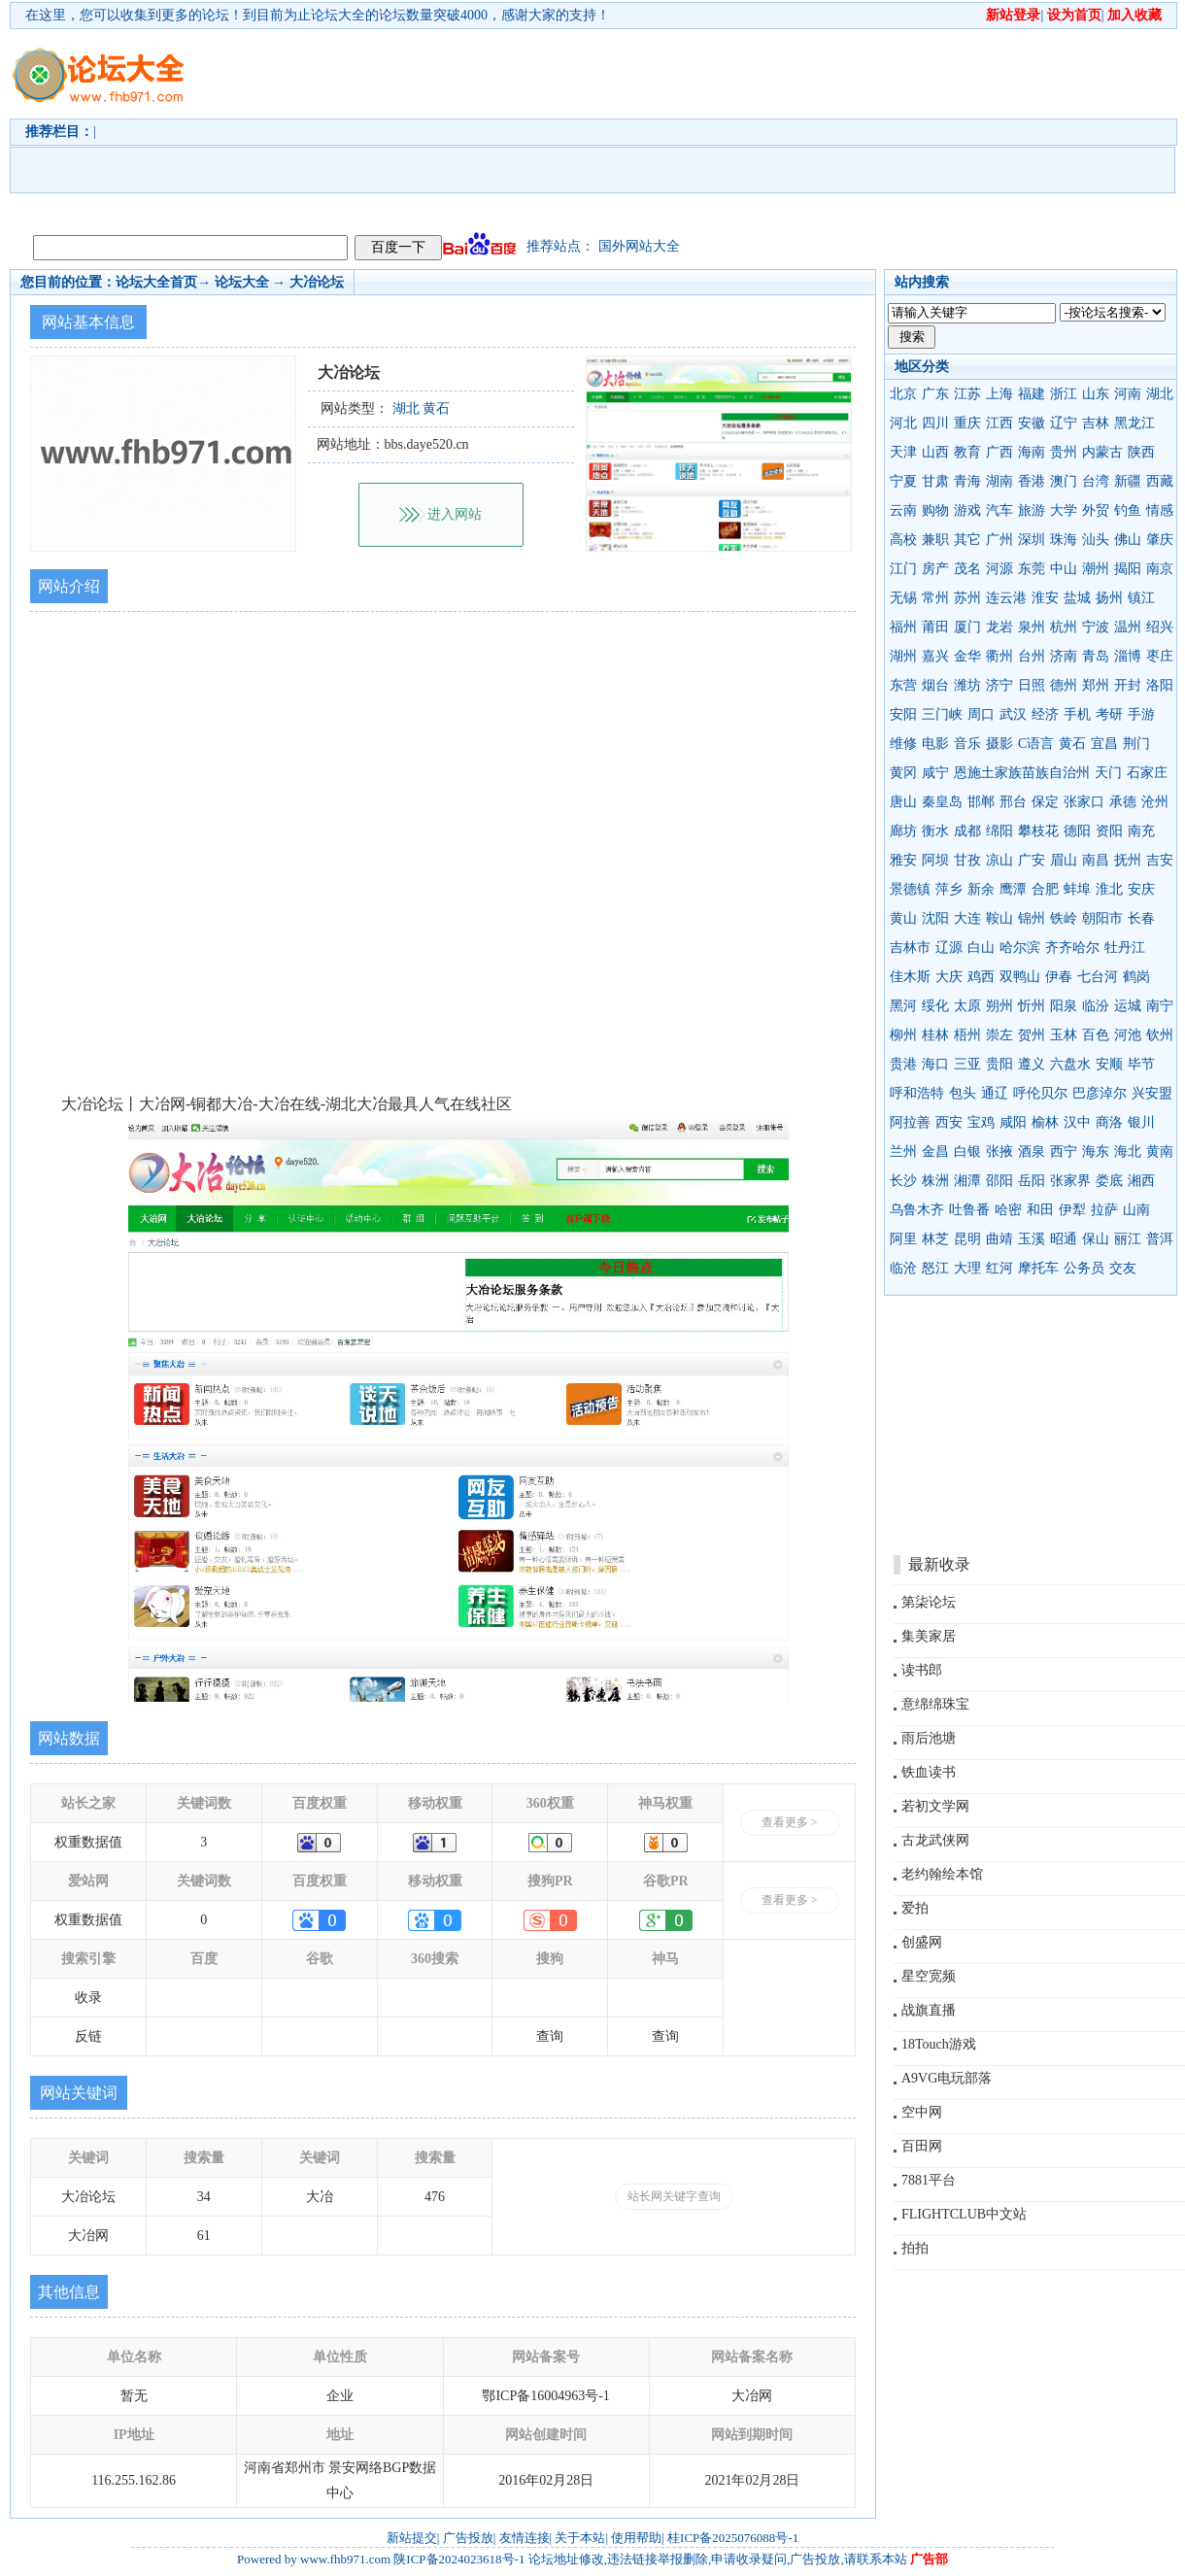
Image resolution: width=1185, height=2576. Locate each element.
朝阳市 (1102, 918)
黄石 (1072, 743)
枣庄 (1159, 656)
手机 (1077, 714)
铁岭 (1063, 918)
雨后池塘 (928, 1738)
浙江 (1063, 394)
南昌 (1095, 860)
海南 (1031, 452)
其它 (967, 539)
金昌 (935, 1151)
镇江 (1141, 598)
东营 (903, 685)
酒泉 (1031, 1151)
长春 (1141, 918)
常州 (935, 598)
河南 (1127, 394)
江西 (999, 423)
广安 (1031, 860)
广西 (999, 452)
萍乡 (949, 889)
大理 (967, 1268)
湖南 (999, 481)
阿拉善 (910, 1122)
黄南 (1159, 1151)
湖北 (1159, 394)
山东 (1095, 394)
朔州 (999, 1006)
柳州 (903, 1035)
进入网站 (454, 514)
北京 (903, 394)
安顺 (1109, 1064)
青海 (967, 481)
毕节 (1141, 1064)
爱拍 (915, 1908)
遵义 (1031, 1064)
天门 (1108, 772)
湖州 (903, 656)
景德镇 (910, 889)
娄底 (1109, 1180)
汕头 (1095, 539)
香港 (1031, 481)
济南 (1063, 656)
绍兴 (1159, 627)
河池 (1127, 1035)
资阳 (1109, 831)
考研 (1109, 714)
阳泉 (1063, 1006)
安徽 (1031, 423)
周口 (981, 714)
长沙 (903, 1180)
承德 (1122, 802)
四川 (935, 423)
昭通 (1063, 1239)
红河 (999, 1268)
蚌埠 (1077, 889)
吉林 (1095, 423)
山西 (935, 452)
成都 (967, 831)
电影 (935, 743)
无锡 (903, 598)
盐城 (1077, 598)
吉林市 (910, 947)
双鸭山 (1019, 976)
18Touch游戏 (938, 2044)
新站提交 (412, 2537)
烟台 (935, 685)
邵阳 (999, 1180)
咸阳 (1013, 1122)
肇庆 (1159, 539)
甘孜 (967, 860)
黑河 (903, 1006)
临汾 (1095, 1006)
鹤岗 (1136, 976)
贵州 (1063, 452)
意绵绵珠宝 (935, 1704)
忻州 (1031, 1006)
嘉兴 (935, 656)
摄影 (999, 743)
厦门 (967, 627)
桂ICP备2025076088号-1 (732, 2537)
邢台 (1013, 802)
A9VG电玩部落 (946, 2078)
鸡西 (981, 976)
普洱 (1159, 1239)
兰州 (903, 1151)
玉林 (1063, 1035)
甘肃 (935, 481)
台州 (1031, 656)
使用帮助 (636, 2537)
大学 (1063, 510)
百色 (1095, 1035)
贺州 (1031, 1035)
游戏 (967, 510)
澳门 (1063, 481)
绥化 (935, 1006)
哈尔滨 (1019, 947)
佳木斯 (910, 976)
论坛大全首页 (156, 282)
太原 (967, 1006)
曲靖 (999, 1239)
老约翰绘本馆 (942, 1874)
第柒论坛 (928, 1602)
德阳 (1077, 831)
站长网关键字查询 (674, 2196)
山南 (1136, 1210)
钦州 (1159, 1035)
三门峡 (942, 714)
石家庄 (1147, 772)
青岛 (1095, 656)
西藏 (1159, 481)
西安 (949, 1122)
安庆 (1141, 889)
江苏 (967, 394)
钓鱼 (1127, 510)
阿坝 (935, 860)
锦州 (1031, 918)
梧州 (967, 1035)
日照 (1031, 685)
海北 (1127, 1151)
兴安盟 (1152, 1093)
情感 (1159, 510)
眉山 (1063, 860)
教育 (967, 452)
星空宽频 (928, 1976)
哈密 (1008, 1210)
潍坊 (967, 685)
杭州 (1063, 627)
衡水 (935, 831)
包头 (962, 1093)
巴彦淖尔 (1099, 1093)
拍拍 (915, 2248)
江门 (903, 568)
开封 (1127, 685)
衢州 (999, 656)
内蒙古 (1102, 452)
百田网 (921, 2146)
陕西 (1141, 452)
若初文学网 (935, 1806)
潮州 (1095, 568)
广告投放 (468, 2537)
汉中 (1077, 1122)
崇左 (999, 1035)
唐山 (903, 802)
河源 (999, 568)
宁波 (1095, 627)
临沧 (903, 1268)
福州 (903, 627)
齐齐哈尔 (1072, 947)
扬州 (1109, 598)
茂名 (967, 568)
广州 (999, 539)
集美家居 (928, 1636)
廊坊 (903, 831)
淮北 (1109, 889)
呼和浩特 (917, 1093)
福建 (1031, 394)
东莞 (1031, 568)
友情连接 (524, 2537)
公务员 (1084, 1268)
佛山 (1127, 539)
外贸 (1095, 510)
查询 (549, 2036)
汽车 (999, 510)
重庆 (967, 423)
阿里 (903, 1239)
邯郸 (981, 802)
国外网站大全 (639, 246)
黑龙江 (1134, 423)
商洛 (1109, 1122)
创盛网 (921, 1942)
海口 (935, 1064)
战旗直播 (928, 2010)
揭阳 (1127, 568)
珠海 (1063, 539)
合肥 (1045, 889)
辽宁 (1063, 423)
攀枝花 (1038, 831)
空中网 (921, 2112)
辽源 (949, 947)
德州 (1063, 685)
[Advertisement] (343, 127)
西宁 (1063, 1151)
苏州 (967, 598)
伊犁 (1072, 1210)
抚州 (1127, 860)
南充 (1141, 831)
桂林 (935, 1035)
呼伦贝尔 (1040, 1093)
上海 (999, 394)
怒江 (935, 1268)
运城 (1127, 1006)
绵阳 (999, 831)
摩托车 (1038, 1268)
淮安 (1045, 598)
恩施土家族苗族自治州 (1022, 772)
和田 (1040, 1210)
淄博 (1127, 656)
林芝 (935, 1239)
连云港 (1006, 598)
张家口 (1084, 802)
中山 (1063, 568)
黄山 (903, 918)
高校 (903, 539)
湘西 (1141, 1180)
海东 (1095, 1151)
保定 (1045, 802)
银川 (1141, 1122)
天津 (903, 452)
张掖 (999, 1151)
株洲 (935, 1180)
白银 (967, 1151)
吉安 (1159, 860)
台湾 (1095, 481)
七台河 (1097, 976)
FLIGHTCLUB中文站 (964, 2214)
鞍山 (999, 918)
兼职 (935, 539)
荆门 (1136, 743)
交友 (1122, 1268)
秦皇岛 (942, 802)
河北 (903, 423)
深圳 (1031, 539)
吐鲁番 (969, 1210)
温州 (1127, 627)
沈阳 (935, 918)
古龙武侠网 (935, 1840)
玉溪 (1031, 1239)
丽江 (1127, 1239)
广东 (935, 394)
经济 (1045, 714)
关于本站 (580, 2537)
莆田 (935, 627)
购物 (935, 510)
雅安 (903, 860)
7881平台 (928, 2180)
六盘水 (1070, 1064)
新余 (981, 889)
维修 (903, 743)
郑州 (1095, 685)
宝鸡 (981, 1122)
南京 (1159, 568)
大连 (967, 918)
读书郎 (921, 1670)
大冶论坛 (316, 282)
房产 (935, 568)
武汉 (1013, 714)
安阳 (903, 714)
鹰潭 (1013, 889)
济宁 (999, 685)
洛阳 (1159, 685)
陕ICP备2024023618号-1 (459, 2559)
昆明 (967, 1239)
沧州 (1154, 802)
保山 (1095, 1239)
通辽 (994, 1093)
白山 (981, 947)
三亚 (967, 1064)
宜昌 (1104, 743)
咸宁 (935, 772)
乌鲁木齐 (917, 1210)
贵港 (903, 1064)
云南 (903, 510)
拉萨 (1104, 1210)
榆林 (1045, 1122)
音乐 (967, 743)
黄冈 (903, 772)
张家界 (1070, 1180)
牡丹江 (1124, 947)
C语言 (1036, 743)
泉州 (1031, 627)
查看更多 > (790, 1822)
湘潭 (967, 1180)
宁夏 (903, 481)
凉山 (999, 860)
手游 (1141, 714)
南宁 (1159, 1006)
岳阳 (1031, 1180)
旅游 (1031, 510)
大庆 (949, 976)
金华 (967, 656)
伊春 (1058, 976)
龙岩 (999, 627)
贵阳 (999, 1064)
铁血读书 (928, 1772)
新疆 (1127, 481)
